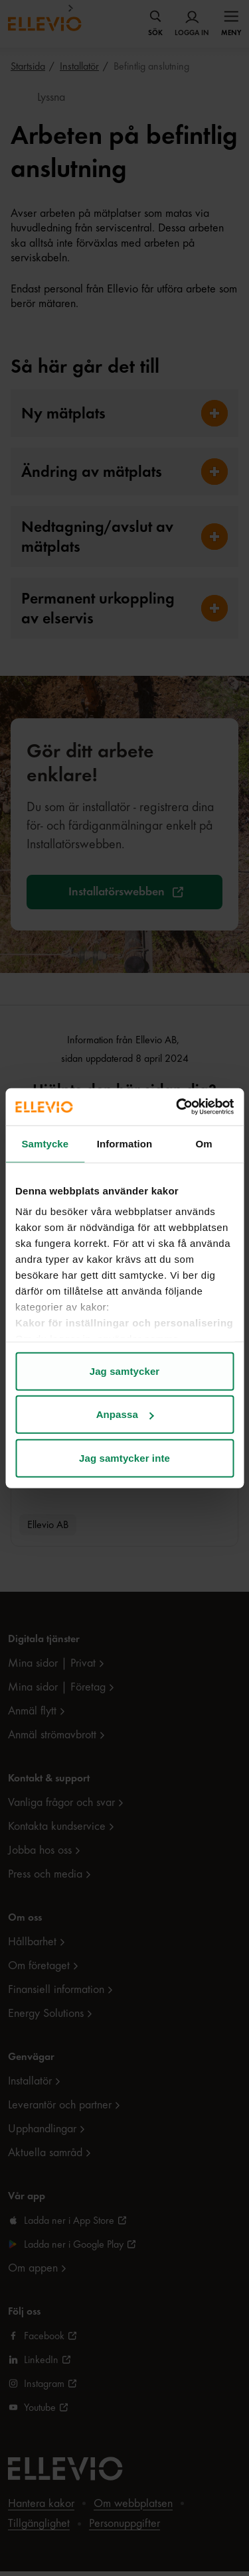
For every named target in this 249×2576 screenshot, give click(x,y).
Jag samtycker (125, 1370)
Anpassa (125, 1414)
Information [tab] (125, 1143)
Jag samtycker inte (124, 1457)
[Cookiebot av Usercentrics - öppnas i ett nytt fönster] (177, 1107)
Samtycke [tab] (44, 1143)
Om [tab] (204, 1143)
